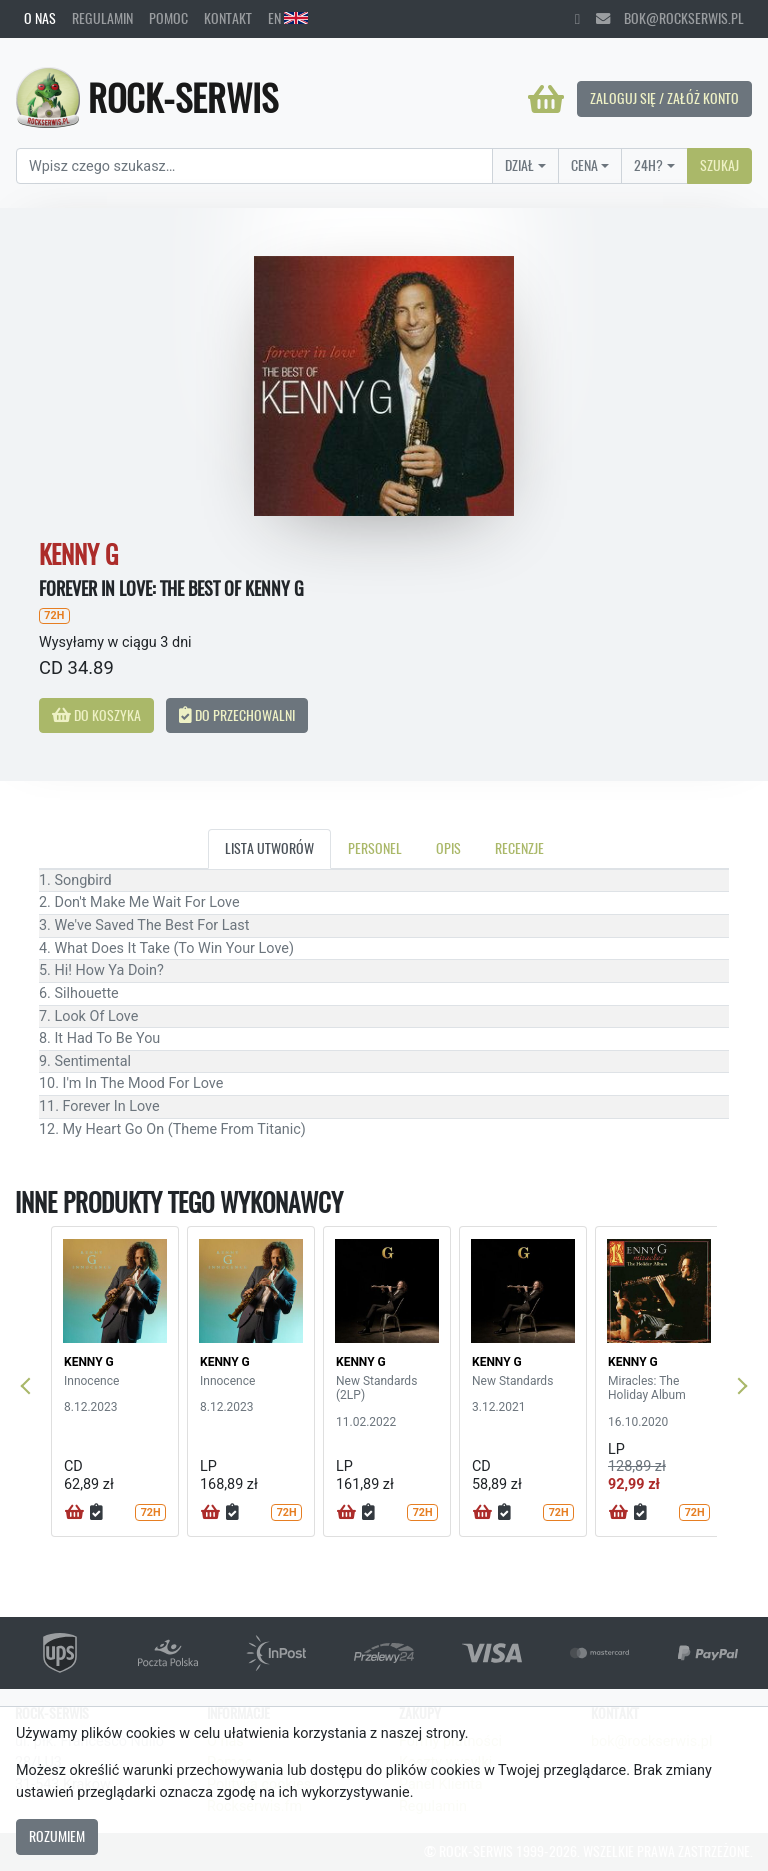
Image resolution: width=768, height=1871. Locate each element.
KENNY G (89, 1362)
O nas (40, 18)
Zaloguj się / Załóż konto (664, 98)
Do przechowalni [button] (237, 715)
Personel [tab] (375, 848)
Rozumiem (57, 1836)
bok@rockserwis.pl (670, 18)
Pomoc (168, 18)
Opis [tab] (448, 848)
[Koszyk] (546, 99)
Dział (519, 165)
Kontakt (228, 18)
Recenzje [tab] (519, 848)
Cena (584, 165)
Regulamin (102, 18)
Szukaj (719, 165)
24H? (648, 165)
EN (288, 18)
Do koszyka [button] (96, 715)
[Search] (254, 166)
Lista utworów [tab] (269, 848)
